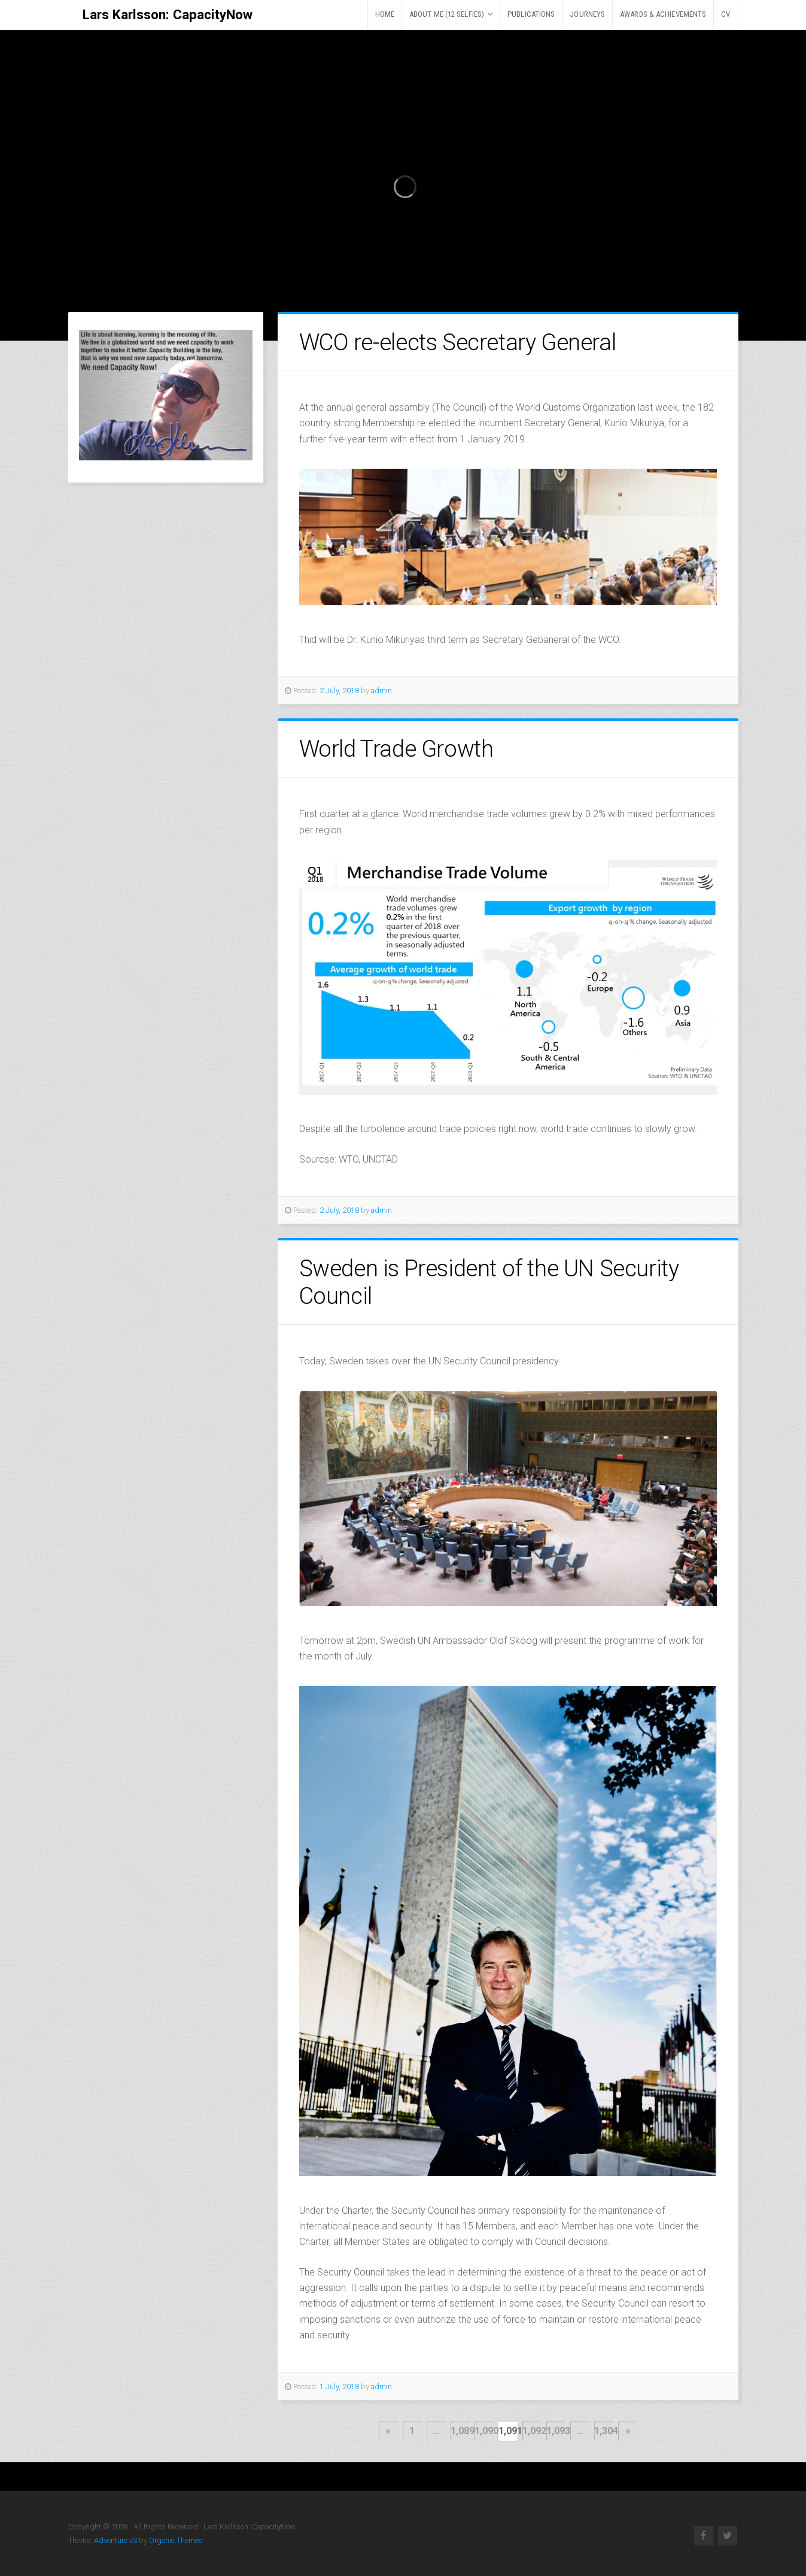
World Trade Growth (396, 748)
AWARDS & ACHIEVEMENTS (663, 14)
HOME (384, 14)
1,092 (532, 2431)
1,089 (460, 2431)
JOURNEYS (587, 14)
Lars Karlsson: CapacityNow (168, 14)
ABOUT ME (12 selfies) (446, 14)
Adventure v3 (115, 2540)
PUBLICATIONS (531, 14)
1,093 (555, 2431)
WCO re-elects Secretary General (457, 342)
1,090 (484, 2431)
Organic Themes (176, 2540)
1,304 (603, 2431)
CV (725, 14)
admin (381, 690)
